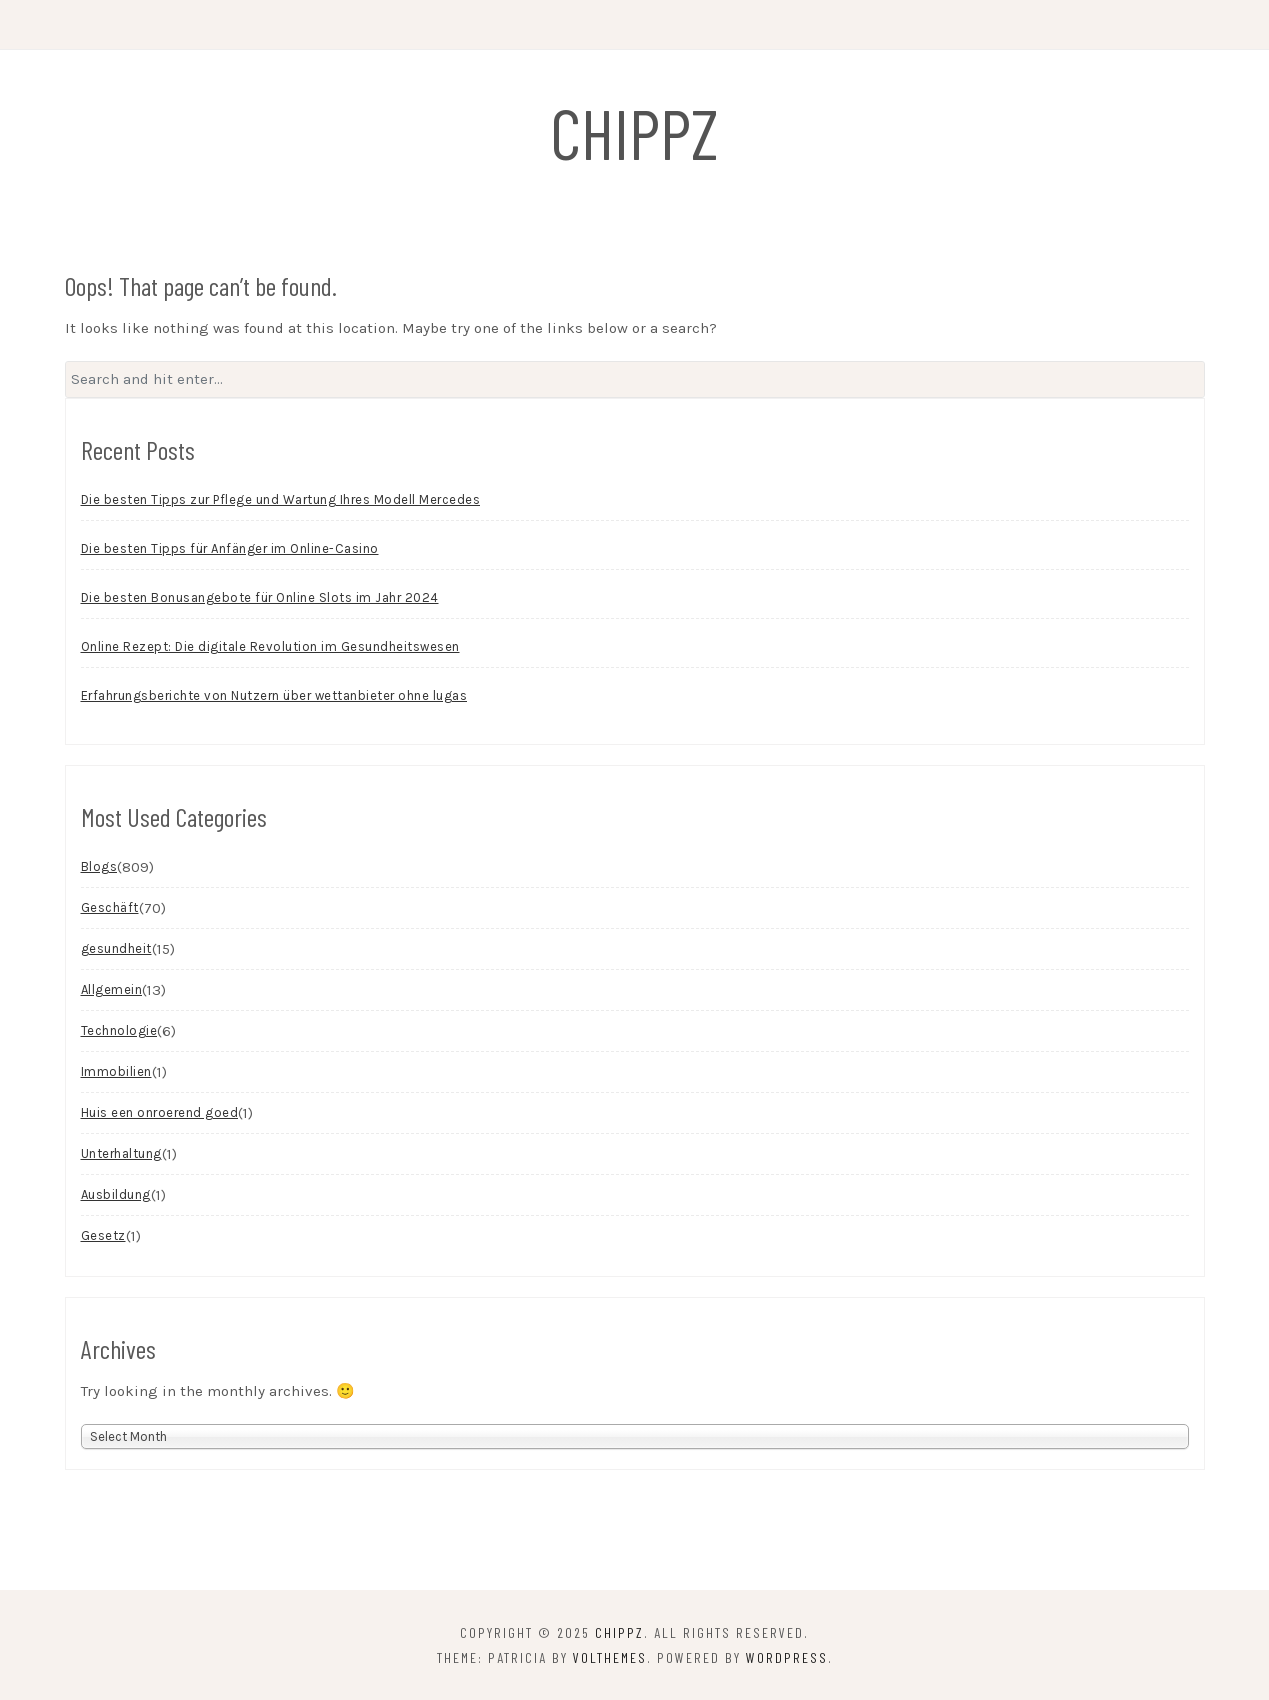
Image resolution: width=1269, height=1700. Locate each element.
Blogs (99, 866)
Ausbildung (116, 1194)
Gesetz (103, 1235)
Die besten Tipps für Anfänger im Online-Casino (230, 548)
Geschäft (110, 907)
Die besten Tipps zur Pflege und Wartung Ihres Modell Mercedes (281, 499)
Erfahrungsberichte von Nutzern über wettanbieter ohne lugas (274, 695)
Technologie (119, 1030)
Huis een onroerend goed (160, 1112)
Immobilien (116, 1071)
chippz (634, 132)
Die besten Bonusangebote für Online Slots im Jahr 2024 (260, 597)
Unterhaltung (121, 1153)
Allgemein (112, 989)
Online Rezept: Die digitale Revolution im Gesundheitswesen (270, 646)
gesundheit (116, 948)
